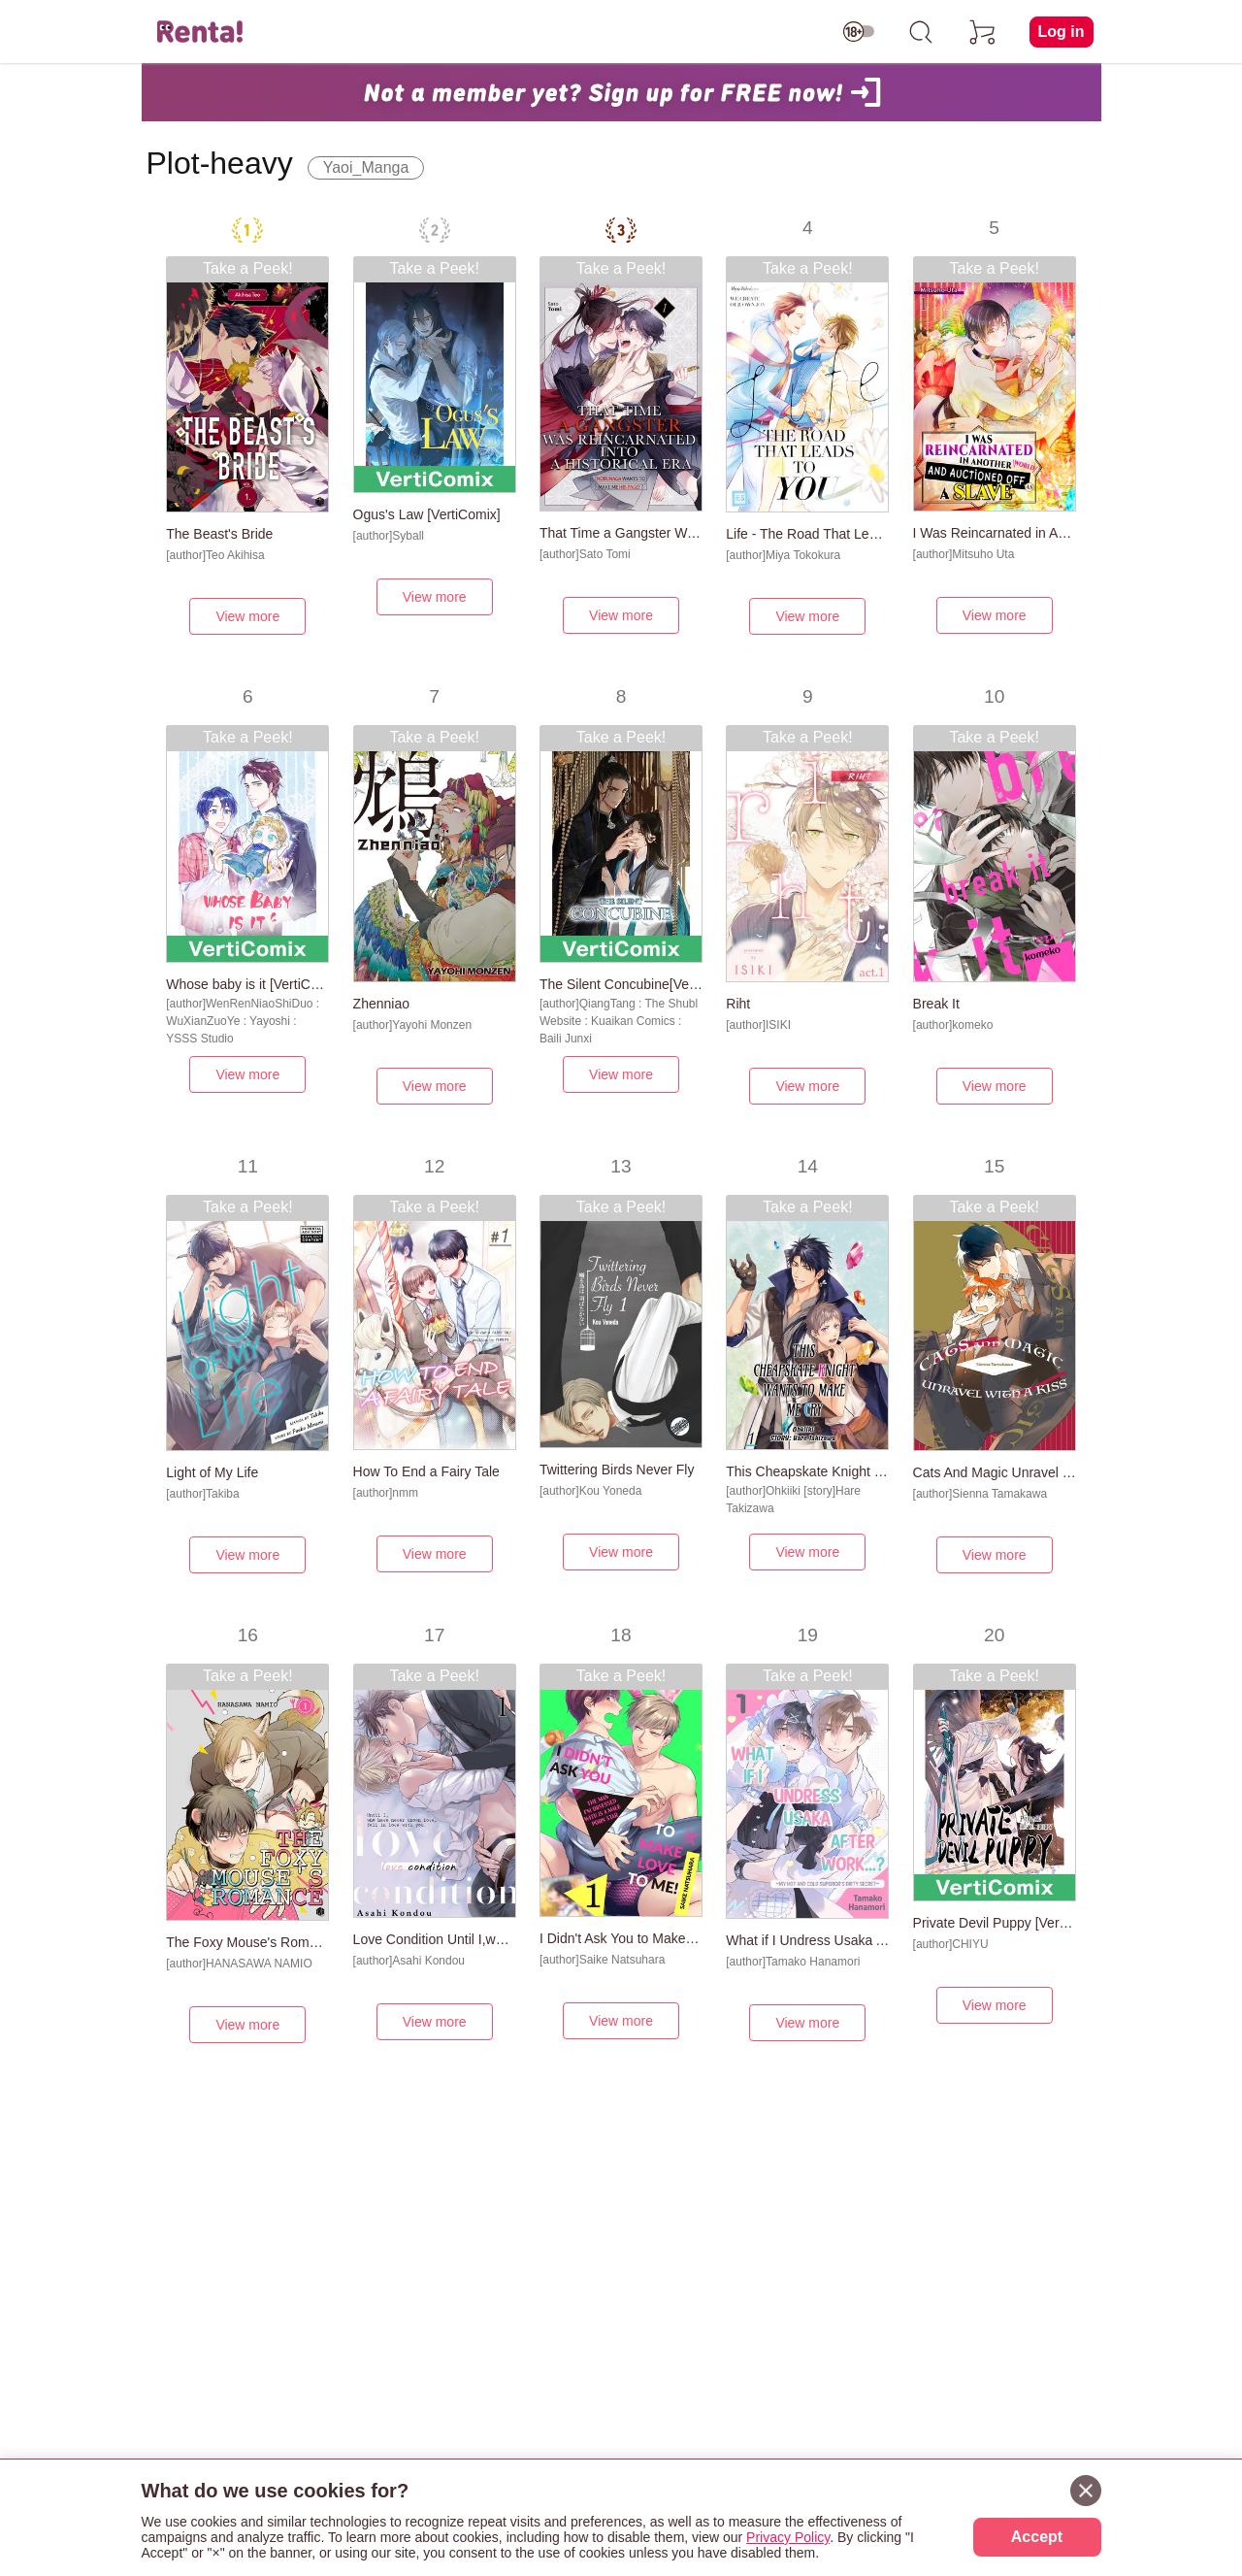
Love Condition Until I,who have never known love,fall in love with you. (434, 1939)
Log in (1061, 31)
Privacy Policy (788, 2537)
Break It (936, 1003)
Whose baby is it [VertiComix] (247, 984)
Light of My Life (212, 1472)
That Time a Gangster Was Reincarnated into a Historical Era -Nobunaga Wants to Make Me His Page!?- (621, 533)
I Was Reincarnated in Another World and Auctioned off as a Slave (994, 533)
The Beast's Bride (219, 534)
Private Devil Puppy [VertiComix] (994, 1923)
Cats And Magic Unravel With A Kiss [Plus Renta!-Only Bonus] (994, 1472)
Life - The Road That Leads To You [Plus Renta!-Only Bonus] (807, 534)
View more (247, 616)
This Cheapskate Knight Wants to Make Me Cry (807, 1471)
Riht (738, 1003)
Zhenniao (381, 1003)
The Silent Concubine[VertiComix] (621, 984)
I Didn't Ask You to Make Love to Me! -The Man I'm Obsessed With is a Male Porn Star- (621, 1938)
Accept (1036, 2536)
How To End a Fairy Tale (426, 1471)
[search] (920, 32)
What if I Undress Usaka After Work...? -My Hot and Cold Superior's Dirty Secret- (807, 1940)
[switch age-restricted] (858, 32)
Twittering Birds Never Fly (616, 1469)
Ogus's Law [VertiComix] (427, 514)
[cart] (982, 32)
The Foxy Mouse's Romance (247, 1942)
